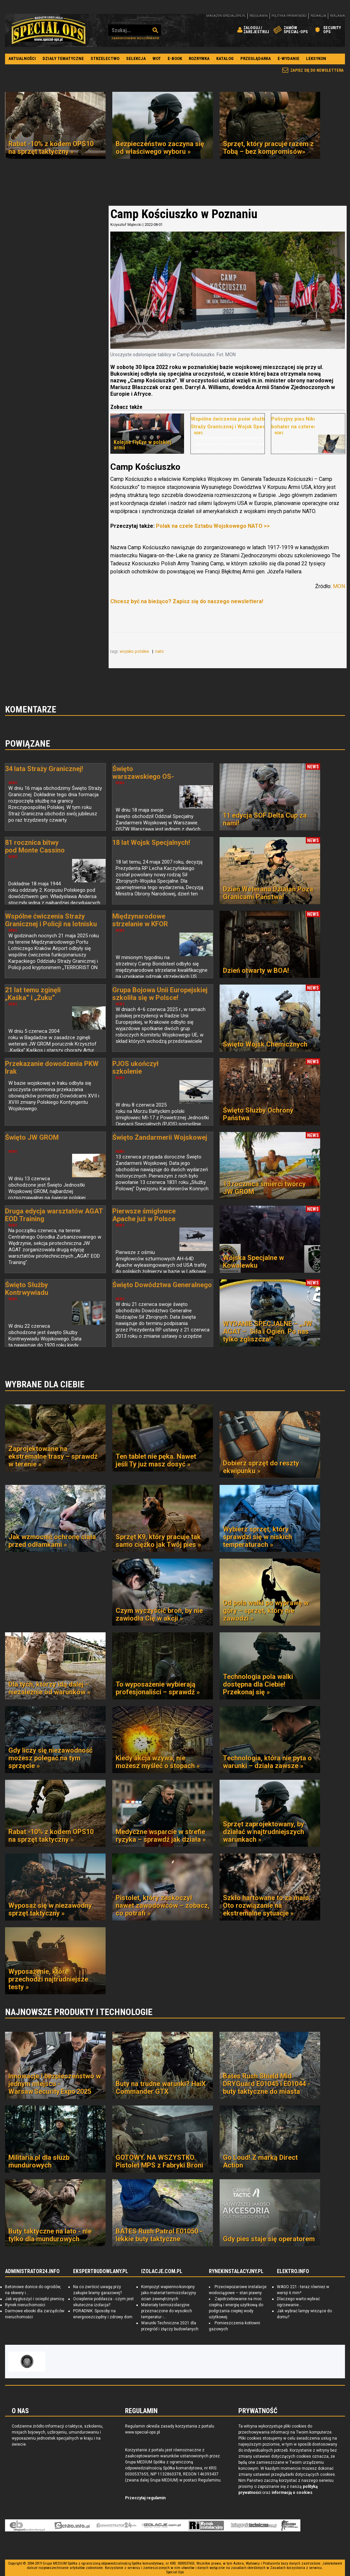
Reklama (337, 15)
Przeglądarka (255, 58)
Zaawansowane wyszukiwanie (135, 38)
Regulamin (258, 15)
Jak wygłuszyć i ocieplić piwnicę (34, 2299)
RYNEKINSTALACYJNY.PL (236, 2271)
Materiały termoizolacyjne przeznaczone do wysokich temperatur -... (166, 2311)
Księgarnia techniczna (254, 2525)
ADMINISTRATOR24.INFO (32, 2271)
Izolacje (161, 2525)
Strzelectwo (105, 58)
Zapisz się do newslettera (317, 70)
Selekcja (136, 58)
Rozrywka (199, 58)
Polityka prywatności (289, 15)
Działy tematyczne (63, 58)
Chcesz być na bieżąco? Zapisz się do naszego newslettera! (186, 601)
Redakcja (318, 15)
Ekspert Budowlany (27, 2525)
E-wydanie (288, 58)
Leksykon (316, 58)
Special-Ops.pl (48, 30)
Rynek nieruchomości (25, 2305)
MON (338, 586)
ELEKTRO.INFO (293, 2271)
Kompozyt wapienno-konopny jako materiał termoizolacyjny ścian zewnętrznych (168, 2292)
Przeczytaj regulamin (145, 2498)
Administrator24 (116, 2525)
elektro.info (72, 2525)
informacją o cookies (292, 2492)
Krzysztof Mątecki (125, 225)
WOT (157, 58)
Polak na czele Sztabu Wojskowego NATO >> (213, 526)
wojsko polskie (135, 650)
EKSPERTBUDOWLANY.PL (100, 2271)
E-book (175, 58)
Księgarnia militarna (289, 2525)
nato (160, 650)
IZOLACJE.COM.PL (161, 2271)
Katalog (225, 58)
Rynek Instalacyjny (206, 2525)
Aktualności (22, 58)
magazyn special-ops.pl (226, 15)
